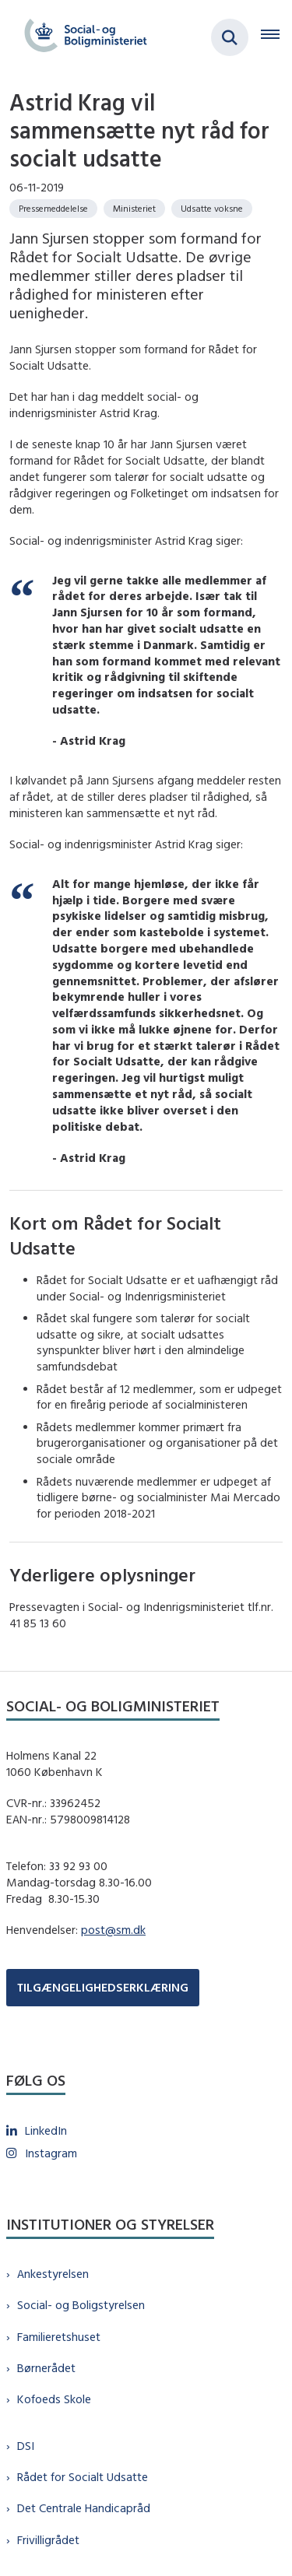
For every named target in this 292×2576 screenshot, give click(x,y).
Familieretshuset (58, 2336)
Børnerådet (46, 2367)
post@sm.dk (113, 1929)
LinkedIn (46, 2130)
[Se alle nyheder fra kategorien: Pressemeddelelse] (53, 208)
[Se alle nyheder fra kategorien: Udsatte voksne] (211, 208)
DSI (25, 2445)
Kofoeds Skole (54, 2399)
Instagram (51, 2153)
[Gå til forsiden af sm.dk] (81, 37)
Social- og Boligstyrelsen (81, 2304)
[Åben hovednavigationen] (276, 37)
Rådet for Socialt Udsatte (82, 2476)
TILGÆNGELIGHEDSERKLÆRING (102, 1987)
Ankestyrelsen (53, 2273)
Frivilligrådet (48, 2539)
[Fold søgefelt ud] (229, 37)
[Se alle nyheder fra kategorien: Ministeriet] (134, 208)
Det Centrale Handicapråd (83, 2508)
